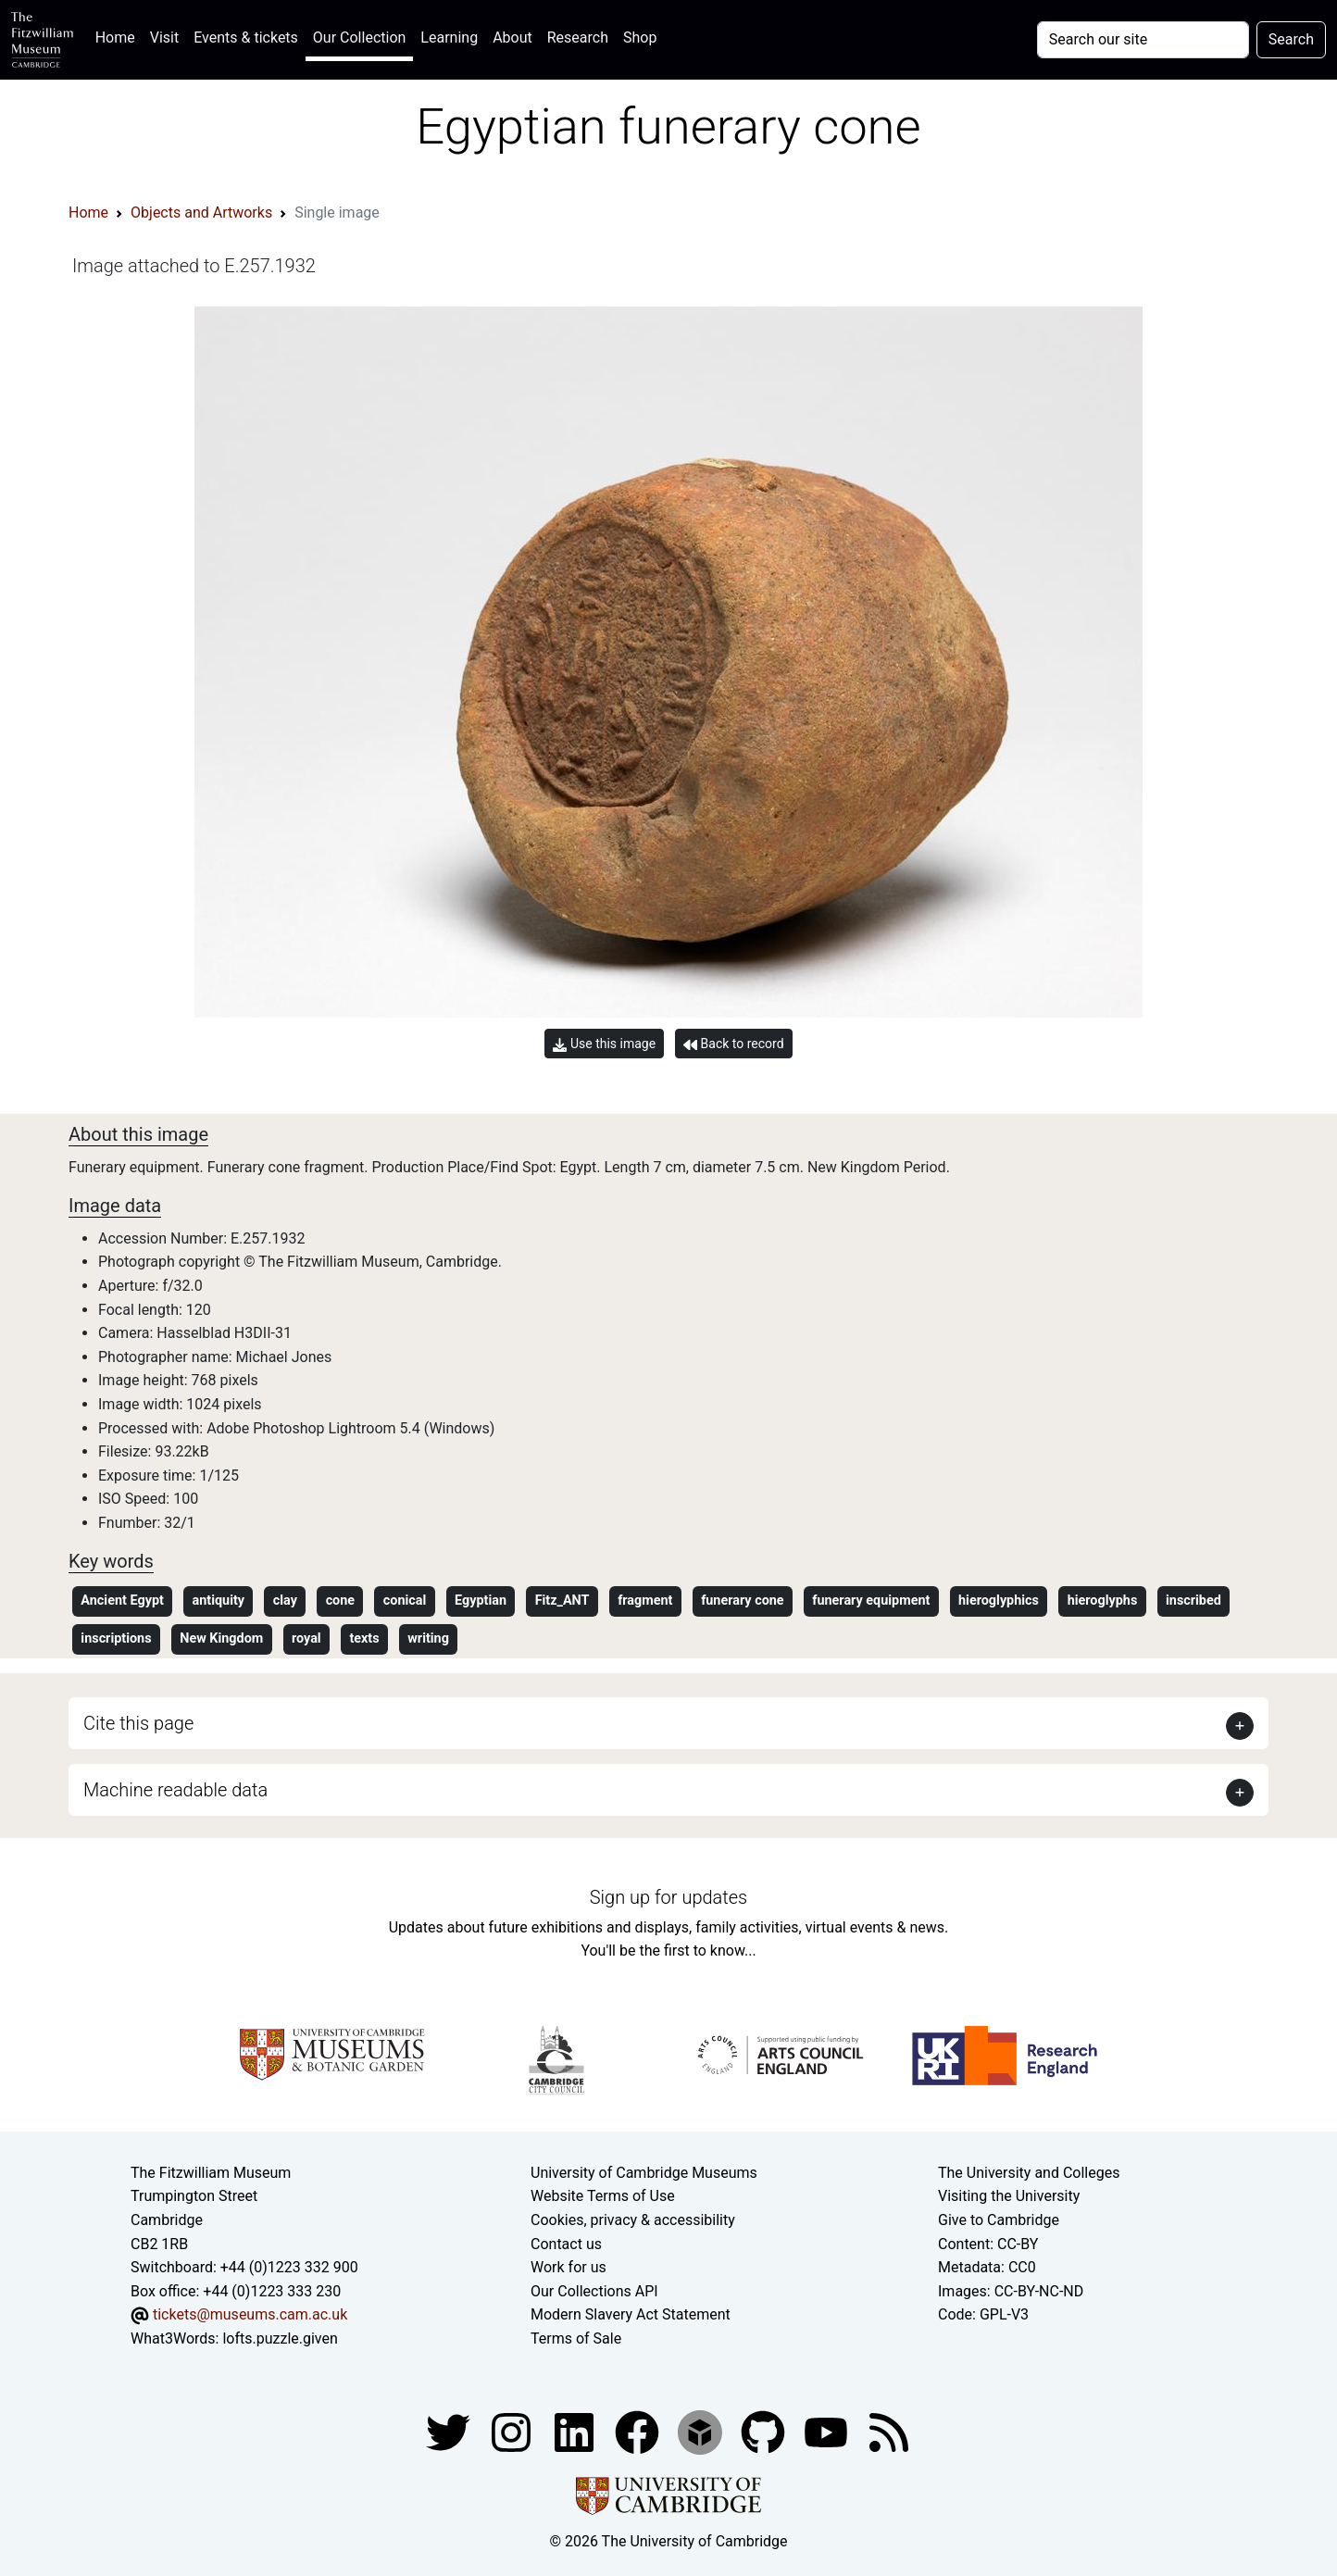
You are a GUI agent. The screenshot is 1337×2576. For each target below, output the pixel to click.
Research (577, 37)
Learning (449, 37)
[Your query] (1143, 39)
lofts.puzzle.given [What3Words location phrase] (279, 2338)
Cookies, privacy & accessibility (633, 2220)
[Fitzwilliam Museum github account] (764, 2431)
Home (119, 35)
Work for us (568, 2267)
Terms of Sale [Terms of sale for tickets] (576, 2338)
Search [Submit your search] (1291, 39)
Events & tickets (246, 37)
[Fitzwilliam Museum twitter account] (450, 2431)
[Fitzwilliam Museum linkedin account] (638, 2431)
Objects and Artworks (201, 212)
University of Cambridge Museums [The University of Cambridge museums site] (644, 2173)
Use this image (604, 1044)
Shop (639, 37)
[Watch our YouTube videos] (827, 2431)
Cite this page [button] (138, 1723)
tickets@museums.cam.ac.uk (250, 2314)
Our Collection (359, 37)
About (512, 37)
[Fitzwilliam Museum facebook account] (575, 2431)
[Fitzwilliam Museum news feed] (888, 2431)
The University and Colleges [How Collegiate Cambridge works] (1028, 2173)
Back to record (733, 1044)
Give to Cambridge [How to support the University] (998, 2220)
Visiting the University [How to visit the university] (1009, 2196)
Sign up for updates (668, 1897)
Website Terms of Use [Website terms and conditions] (603, 2196)
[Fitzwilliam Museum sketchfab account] (701, 2431)
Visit (164, 37)
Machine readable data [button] (175, 1790)
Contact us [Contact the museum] (566, 2244)
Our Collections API (594, 2291)
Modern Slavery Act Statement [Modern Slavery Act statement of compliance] (631, 2314)
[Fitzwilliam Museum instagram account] (512, 2431)
